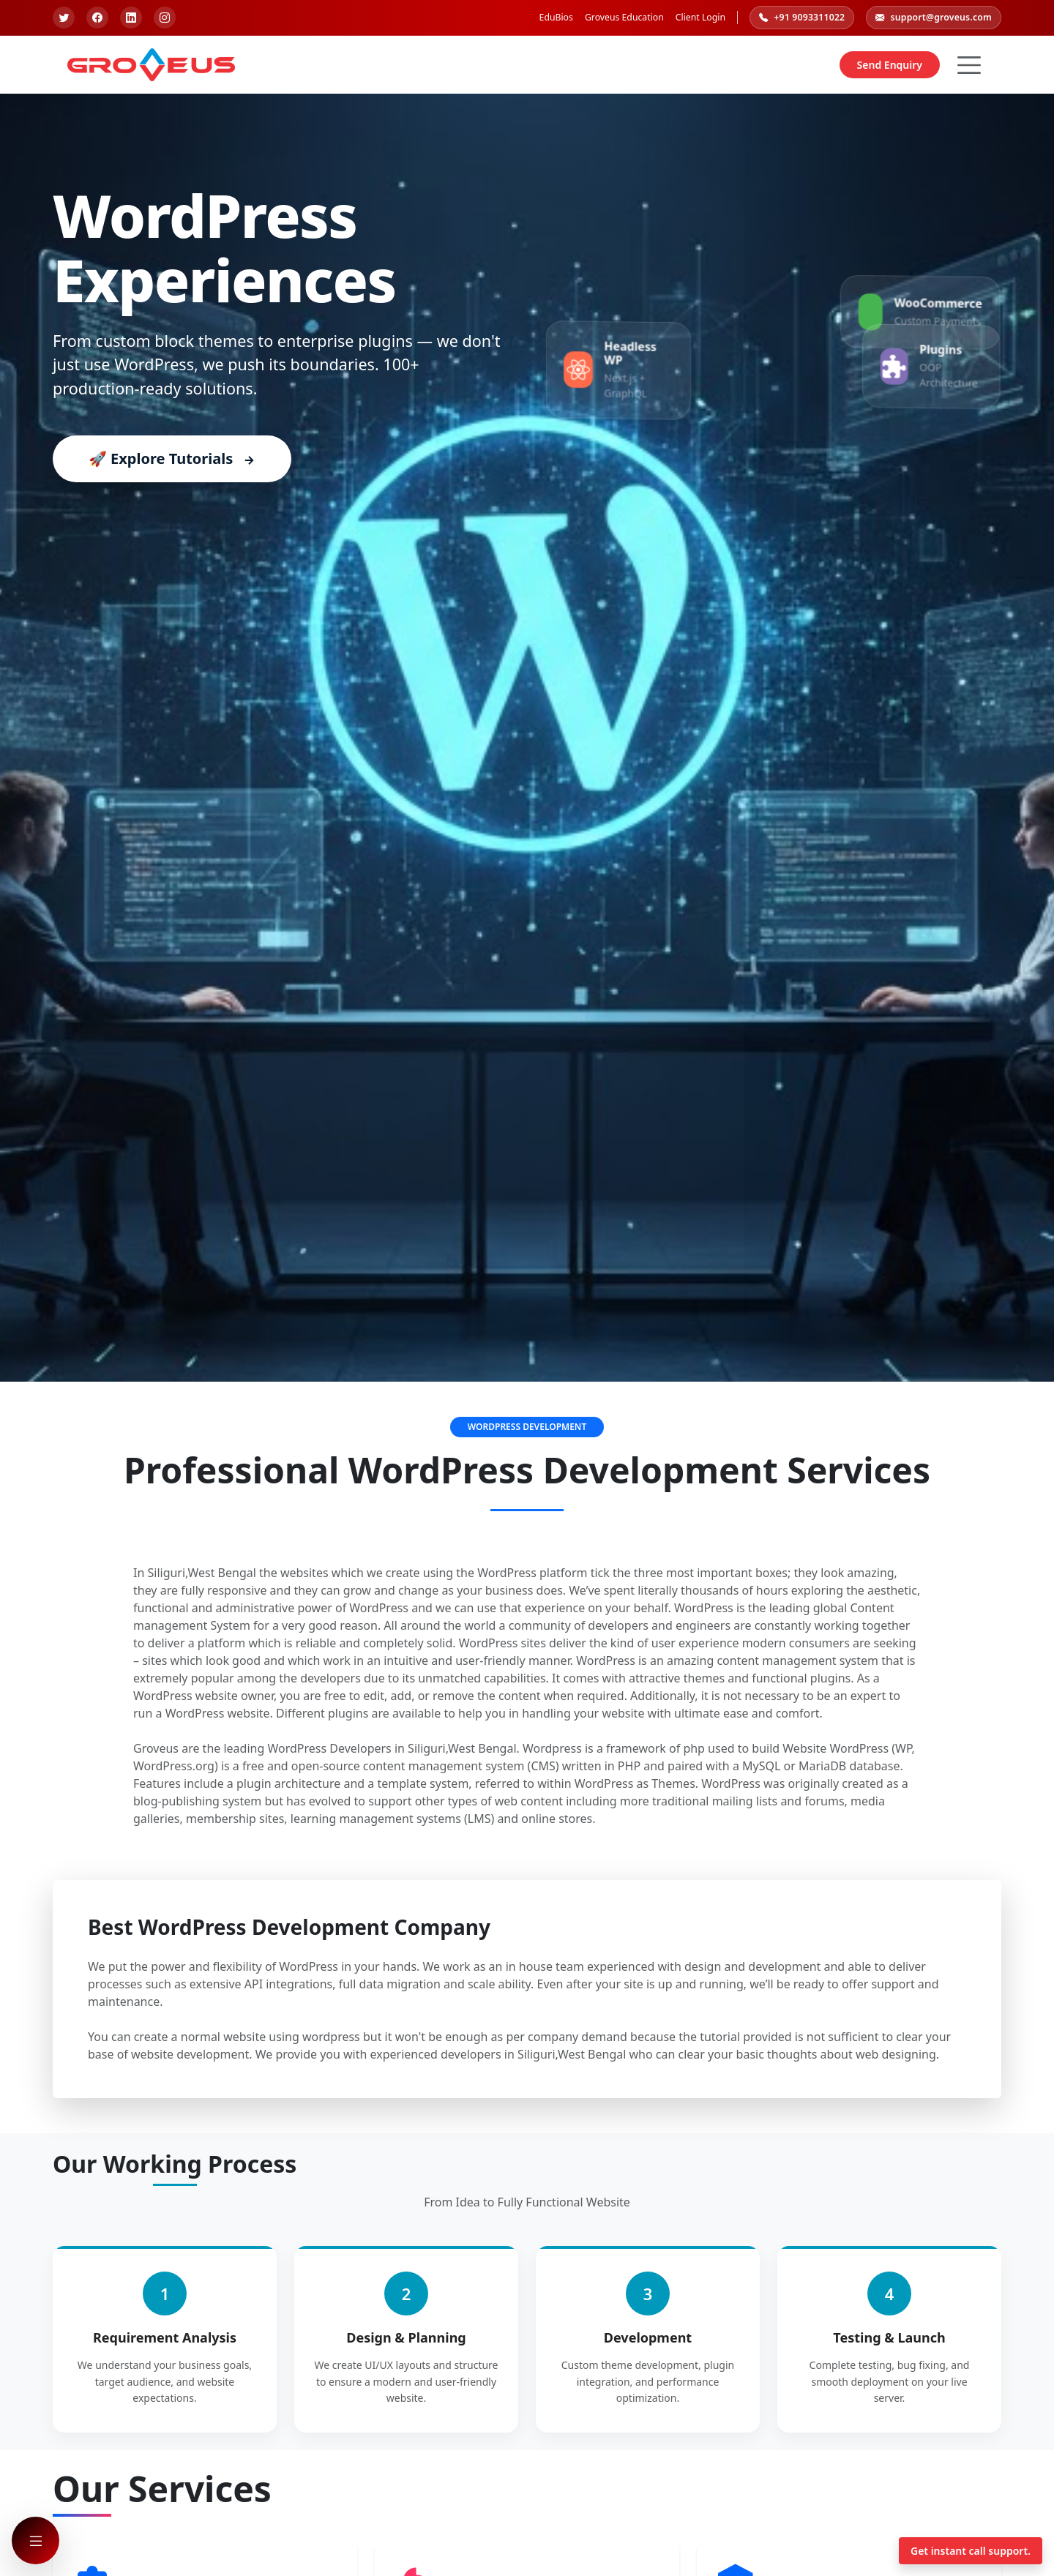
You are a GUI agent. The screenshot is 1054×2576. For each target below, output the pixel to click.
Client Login (700, 17)
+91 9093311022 (802, 17)
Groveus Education (624, 17)
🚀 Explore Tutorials (172, 458)
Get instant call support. (971, 2551)
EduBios (556, 17)
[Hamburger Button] (969, 65)
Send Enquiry (889, 65)
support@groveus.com (933, 17)
